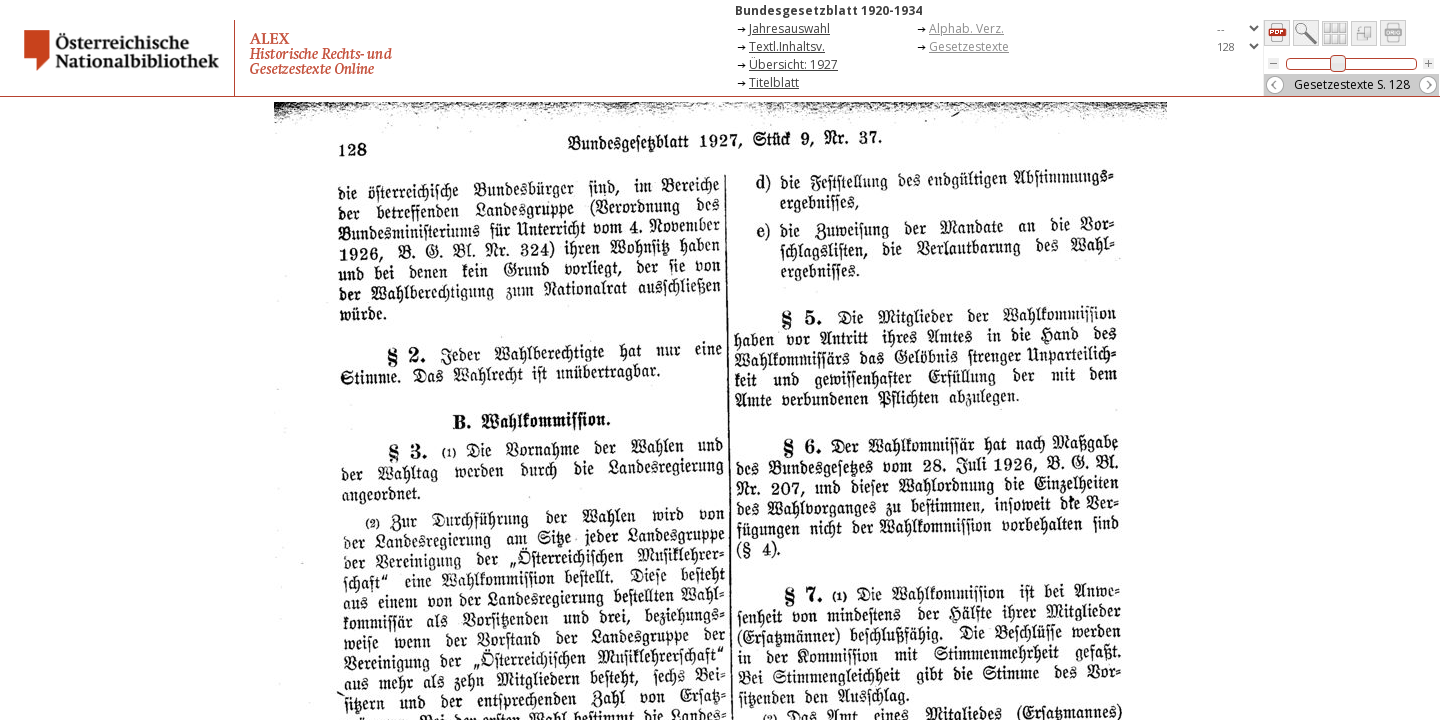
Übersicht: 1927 (793, 64)
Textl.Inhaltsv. (787, 46)
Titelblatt (774, 82)
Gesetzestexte (969, 46)
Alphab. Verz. (966, 28)
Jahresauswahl (789, 28)
